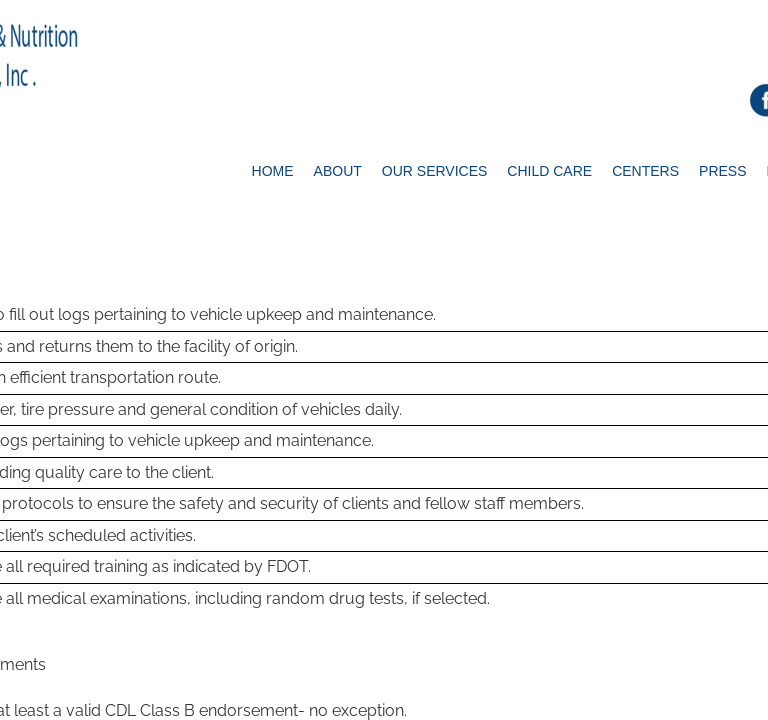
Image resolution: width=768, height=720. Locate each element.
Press (722, 171)
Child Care (549, 171)
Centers (645, 171)
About (338, 171)
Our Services (435, 171)
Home (273, 171)
